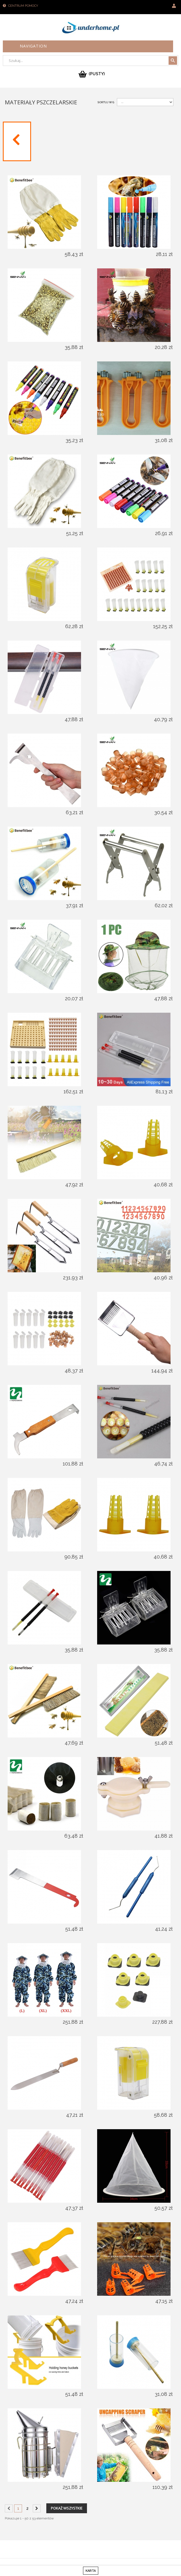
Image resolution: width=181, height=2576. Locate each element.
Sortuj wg (105, 102)
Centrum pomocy (23, 6)
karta (91, 2571)
